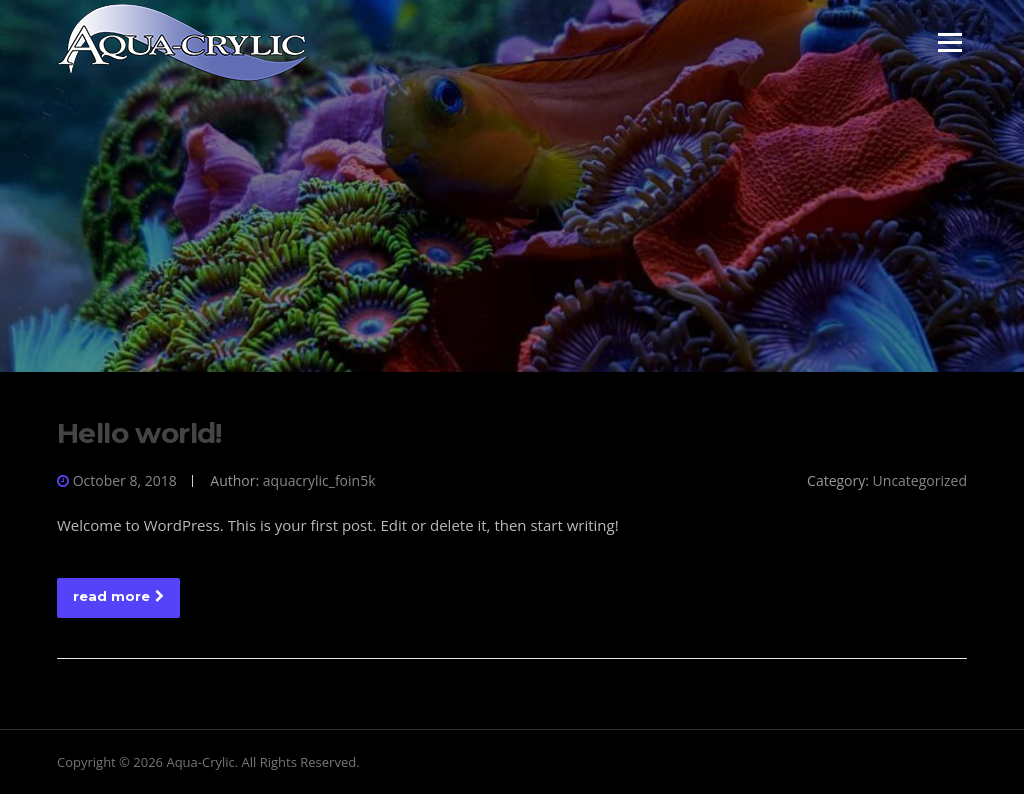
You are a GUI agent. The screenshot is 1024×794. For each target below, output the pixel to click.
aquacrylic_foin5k (319, 480)
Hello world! (139, 433)
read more (118, 596)
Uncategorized (920, 480)
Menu (949, 42)
